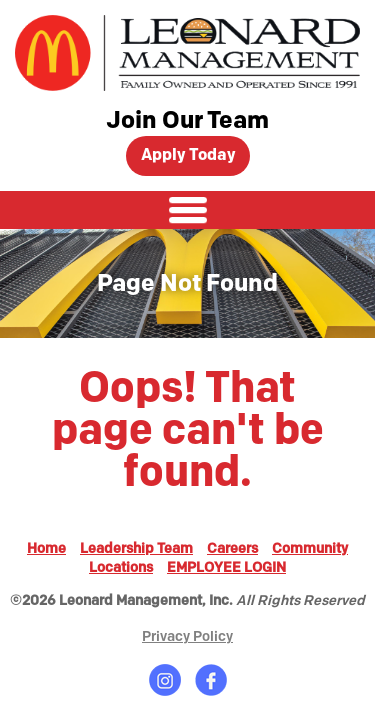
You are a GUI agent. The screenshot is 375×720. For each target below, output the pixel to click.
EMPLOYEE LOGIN (226, 567)
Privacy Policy (187, 636)
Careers (232, 548)
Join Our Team (187, 120)
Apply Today (188, 155)
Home (46, 548)
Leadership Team (136, 548)
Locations (121, 567)
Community (310, 548)
